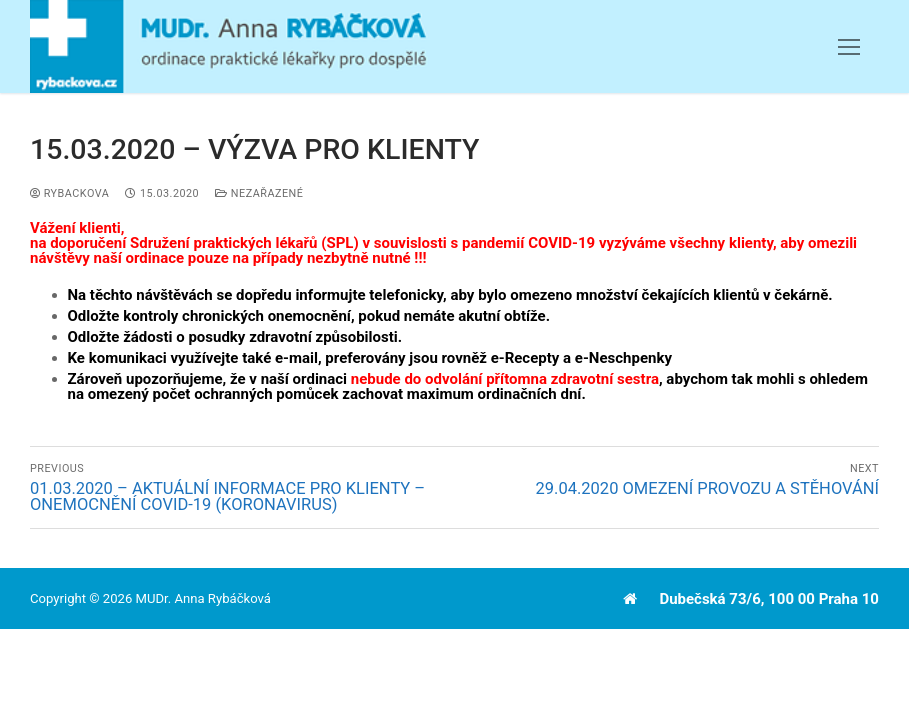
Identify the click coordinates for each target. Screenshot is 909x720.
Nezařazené (259, 193)
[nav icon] (848, 46)
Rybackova (69, 193)
